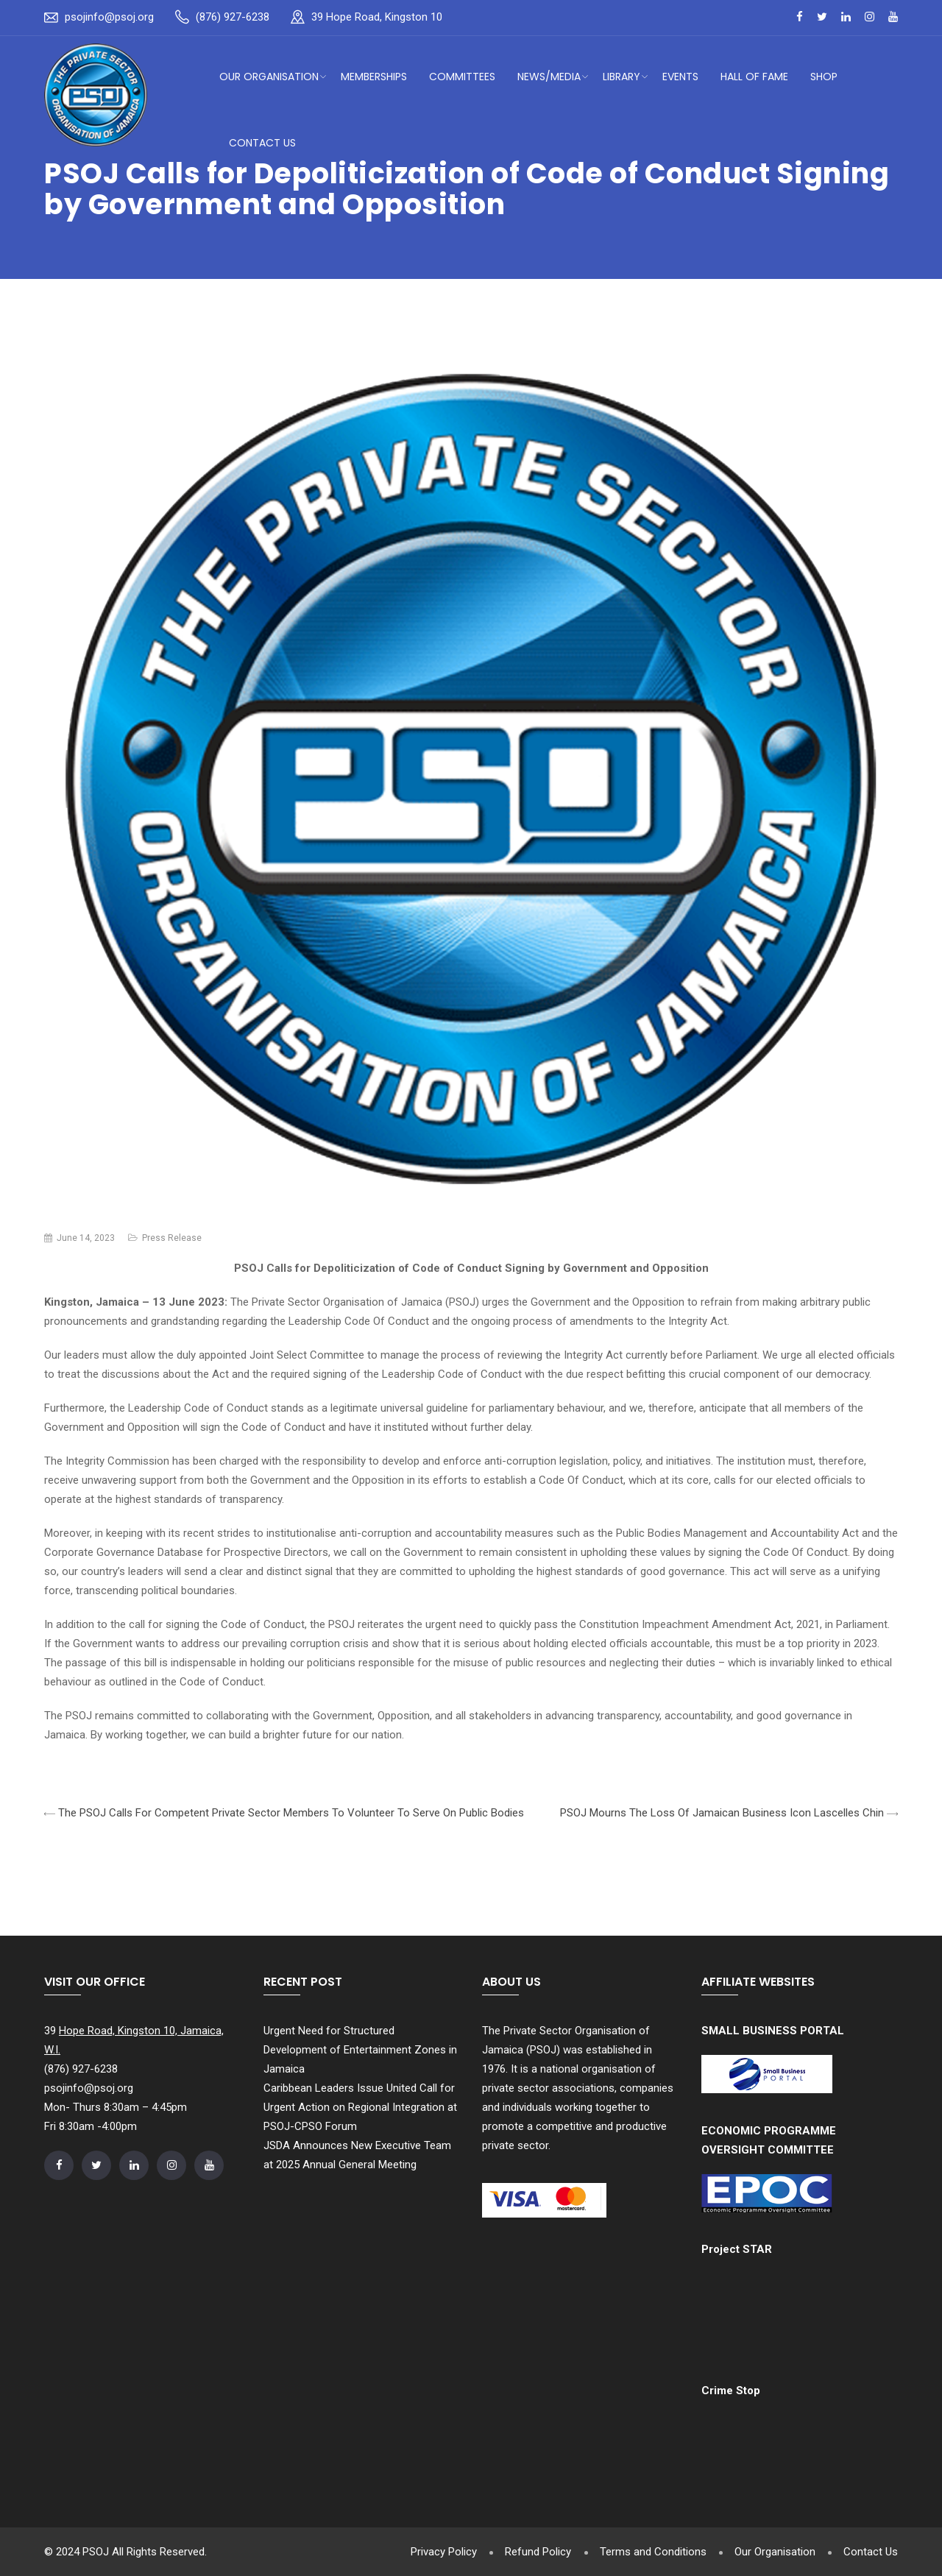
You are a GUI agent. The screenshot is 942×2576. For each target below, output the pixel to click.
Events (680, 76)
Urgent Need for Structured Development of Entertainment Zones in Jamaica (360, 2050)
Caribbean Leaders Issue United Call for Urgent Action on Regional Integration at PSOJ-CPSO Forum (360, 2107)
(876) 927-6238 (232, 17)
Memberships (374, 76)
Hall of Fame (754, 76)
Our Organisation (269, 76)
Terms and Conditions (650, 2551)
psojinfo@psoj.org (109, 17)
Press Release (172, 1238)
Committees (462, 76)
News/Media (549, 76)
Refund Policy (534, 2551)
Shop (823, 76)
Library (621, 76)
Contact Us (262, 142)
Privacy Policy (439, 2551)
